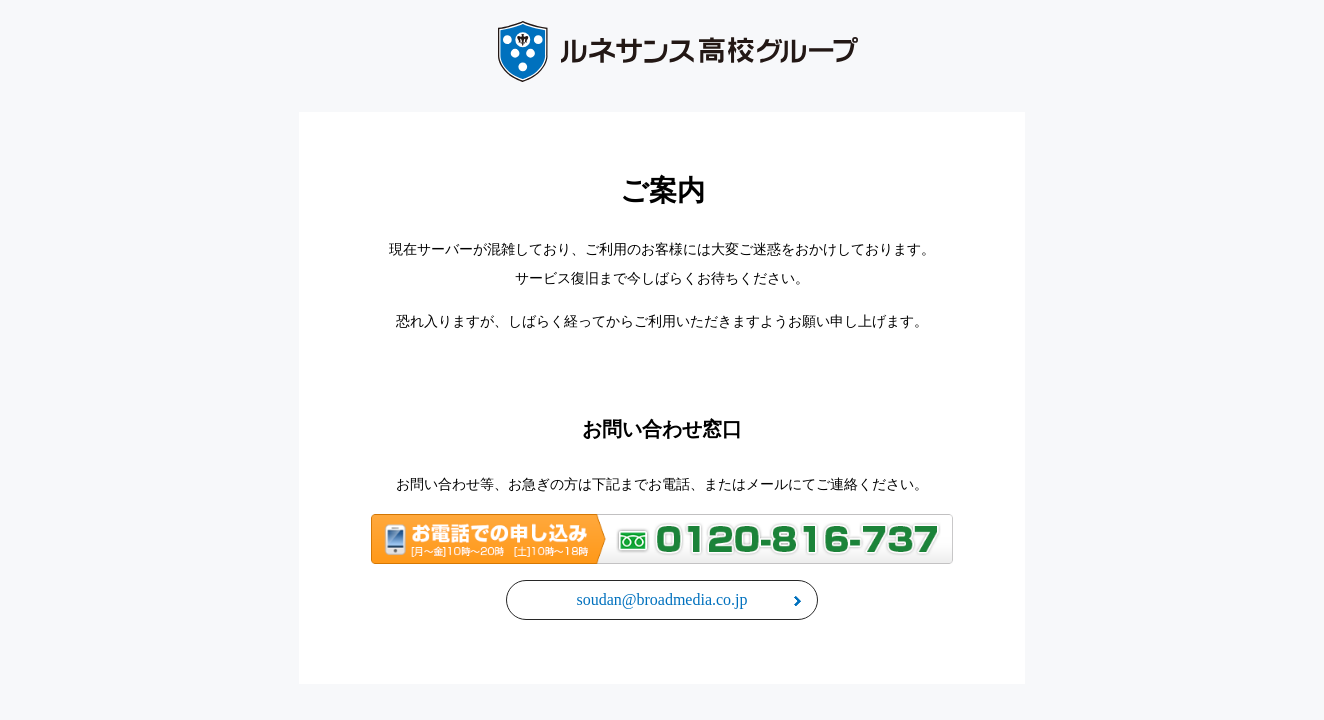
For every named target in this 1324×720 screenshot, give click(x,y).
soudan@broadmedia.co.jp (661, 599)
